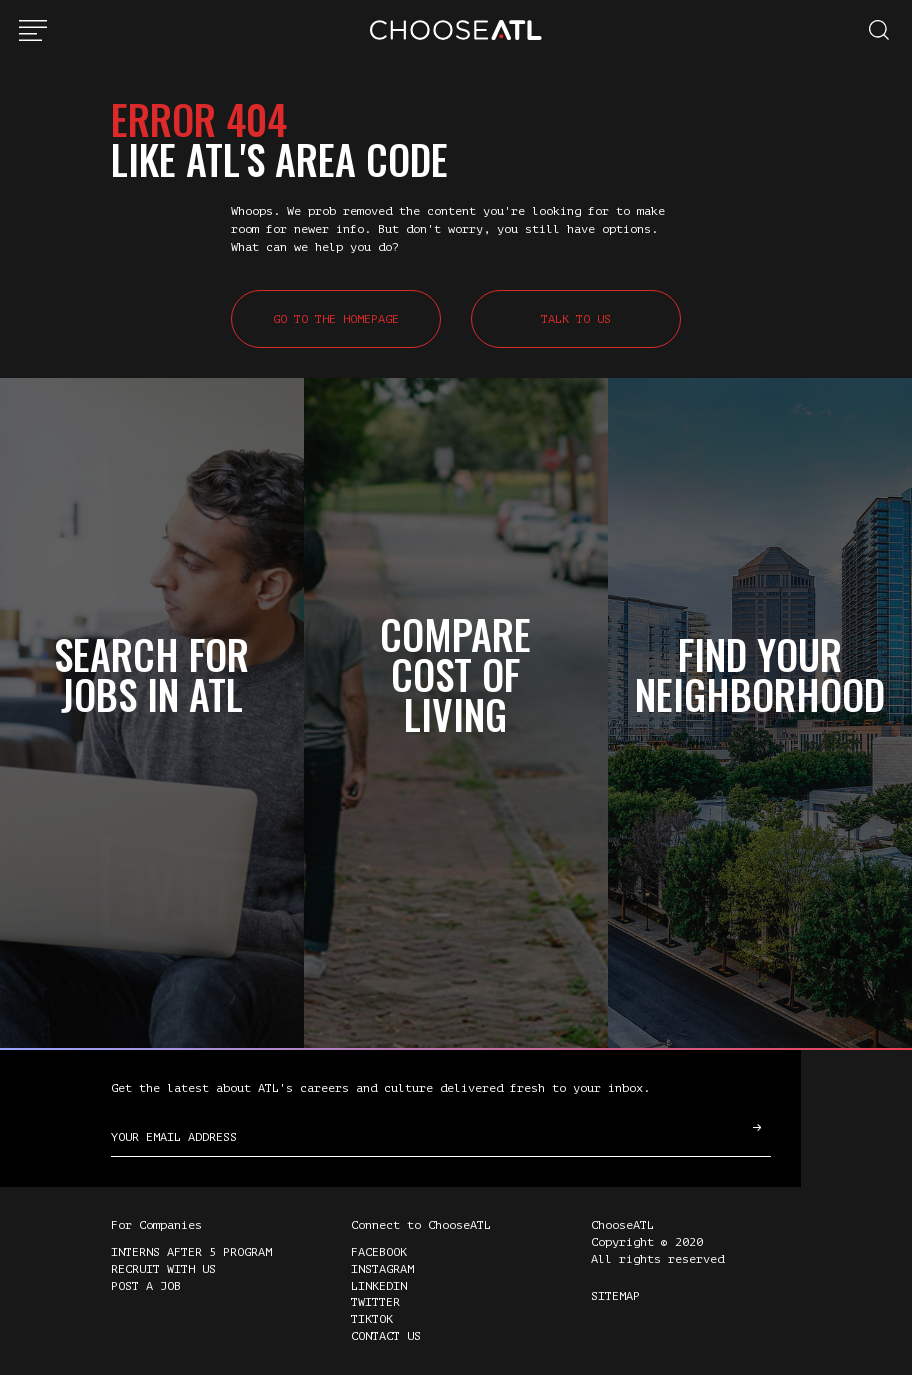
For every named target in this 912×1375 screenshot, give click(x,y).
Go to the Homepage (336, 319)
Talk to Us (576, 319)
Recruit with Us (163, 1269)
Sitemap (615, 1296)
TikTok (372, 1319)
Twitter (375, 1302)
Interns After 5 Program (191, 1252)
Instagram (382, 1269)
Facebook (379, 1252)
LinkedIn (379, 1286)
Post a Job (146, 1286)
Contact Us (386, 1336)
